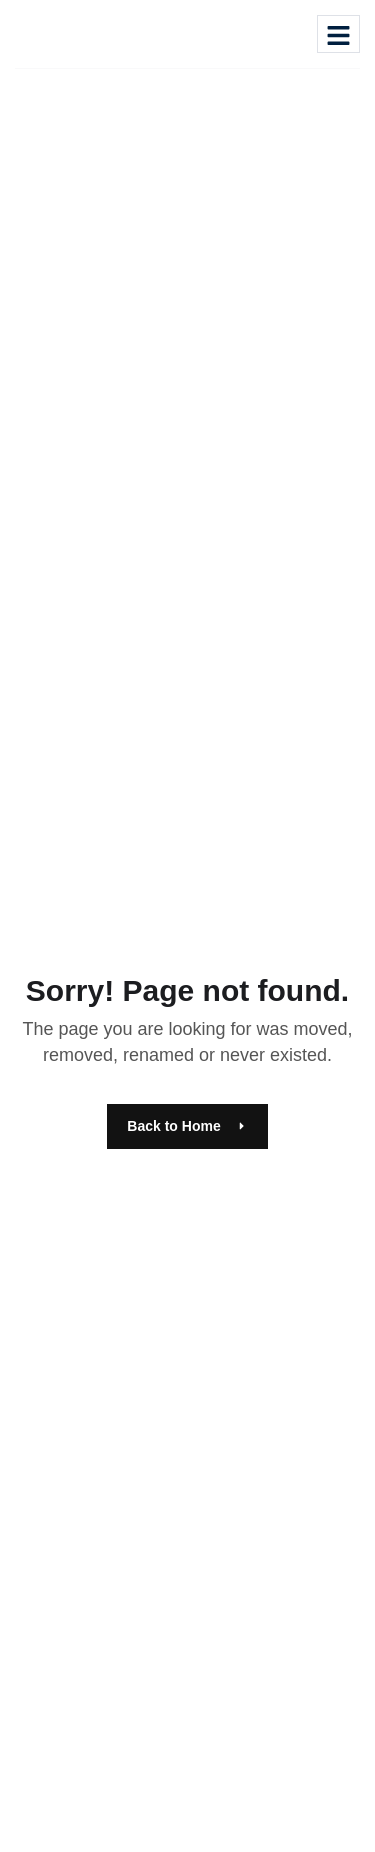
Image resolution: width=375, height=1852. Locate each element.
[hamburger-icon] (338, 34)
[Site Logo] (76, 31)
